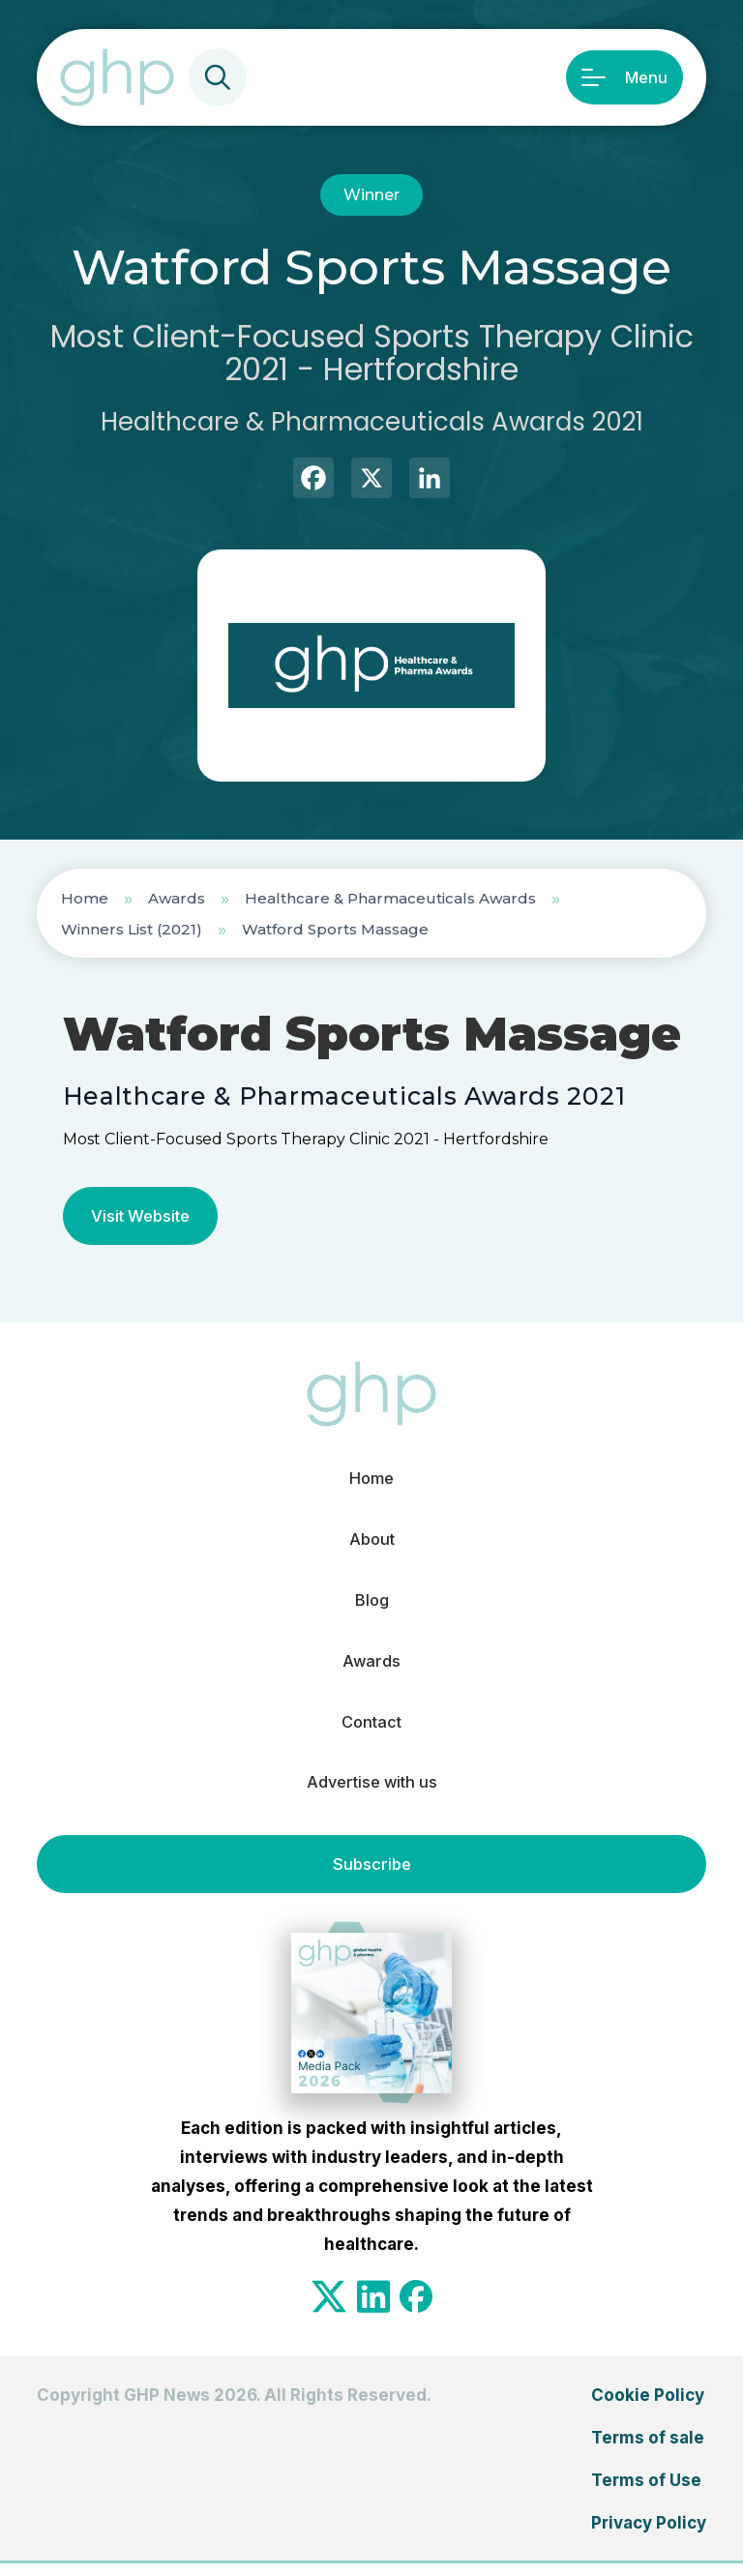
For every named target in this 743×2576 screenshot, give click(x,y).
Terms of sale (647, 2450)
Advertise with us (371, 1794)
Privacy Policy (648, 2535)
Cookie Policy (647, 2407)
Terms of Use (646, 2492)
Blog (372, 1605)
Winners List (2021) (131, 929)
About (371, 1543)
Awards (176, 898)
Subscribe (371, 1876)
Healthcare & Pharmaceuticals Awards (390, 898)
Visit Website (143, 1216)
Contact (371, 1731)
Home (84, 898)
